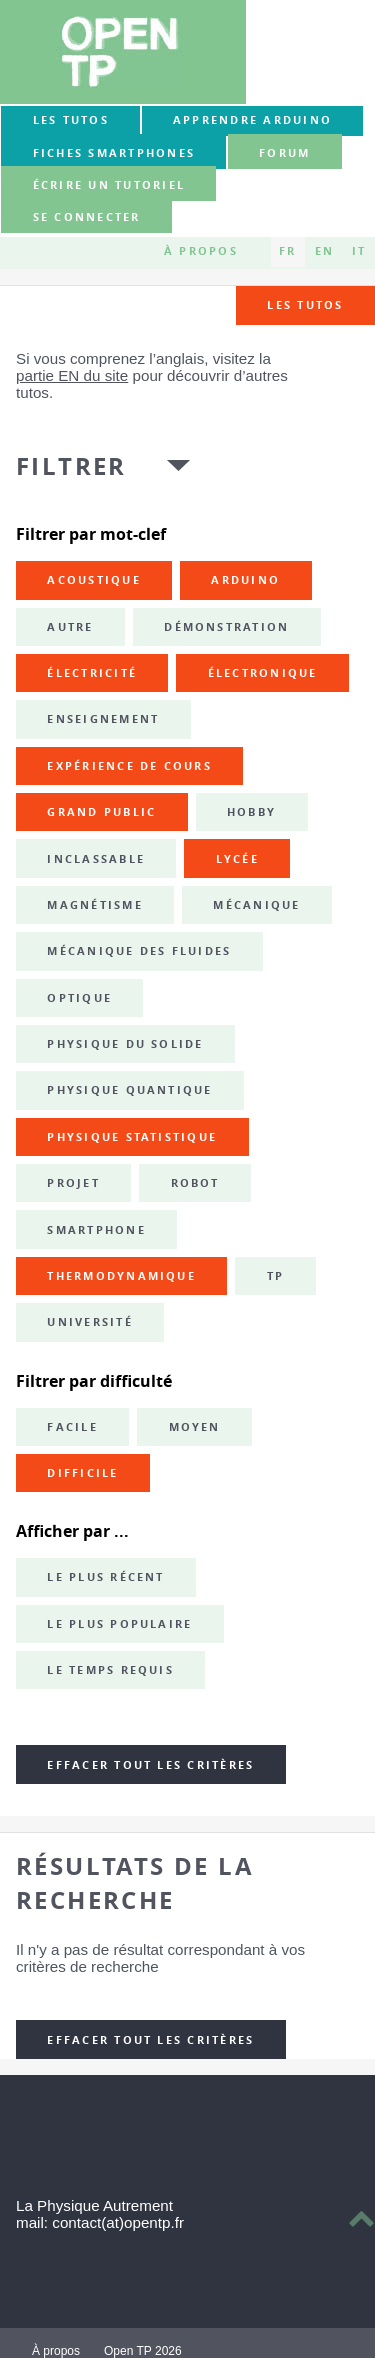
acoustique (93, 580)
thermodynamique (121, 1276)
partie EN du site (72, 375)
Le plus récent (105, 1577)
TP (275, 1276)
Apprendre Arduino (252, 120)
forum (284, 153)
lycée (237, 859)
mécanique (256, 905)
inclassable (96, 859)
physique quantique (129, 1090)
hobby (251, 812)
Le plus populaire (119, 1624)
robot (195, 1183)
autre (70, 627)
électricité (92, 673)
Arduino (245, 580)
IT (359, 252)
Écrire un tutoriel (109, 185)
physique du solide (125, 1044)
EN (324, 252)
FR (287, 252)
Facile (72, 1427)
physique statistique (132, 1137)
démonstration (226, 627)
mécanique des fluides (139, 951)
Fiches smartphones (114, 153)
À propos (201, 252)
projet (73, 1183)
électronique (263, 673)
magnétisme (94, 905)
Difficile (82, 1473)
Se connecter (87, 218)
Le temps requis (110, 1670)
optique (79, 998)
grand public (101, 812)
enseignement (103, 719)
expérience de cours (129, 766)
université (89, 1322)
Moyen (195, 1427)
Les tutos (71, 120)
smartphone (96, 1230)
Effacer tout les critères (150, 1765)
